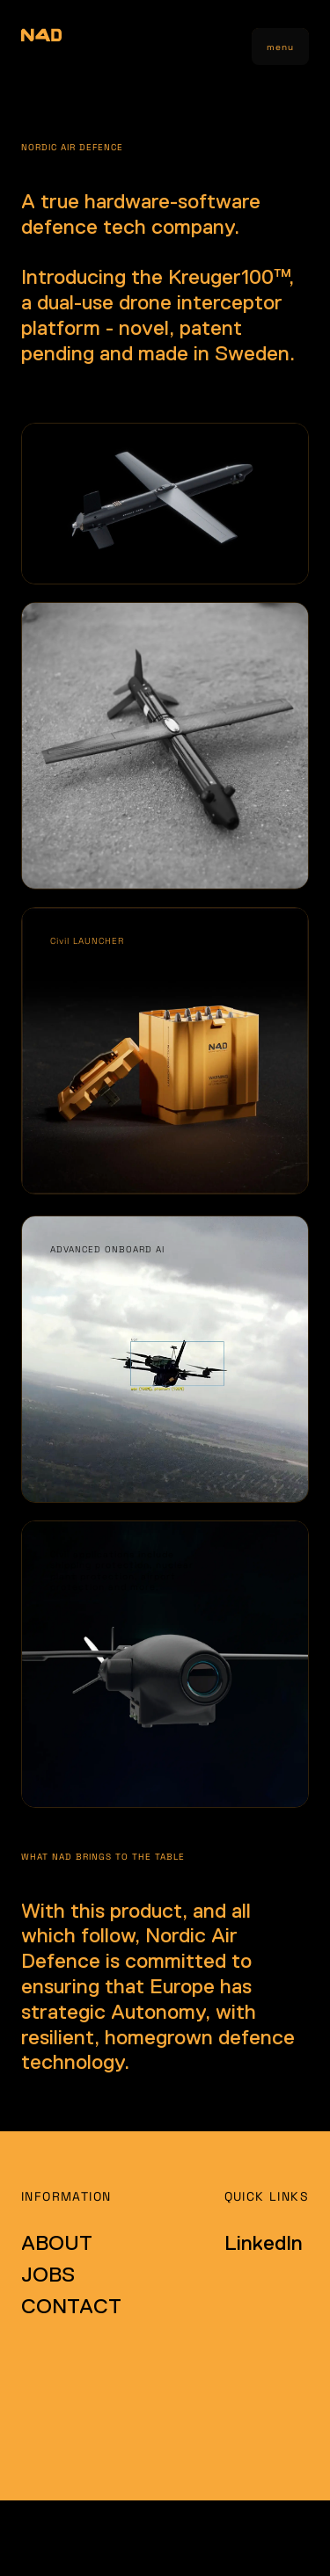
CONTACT (71, 2306)
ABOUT (56, 2242)
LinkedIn (263, 2242)
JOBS (48, 2274)
